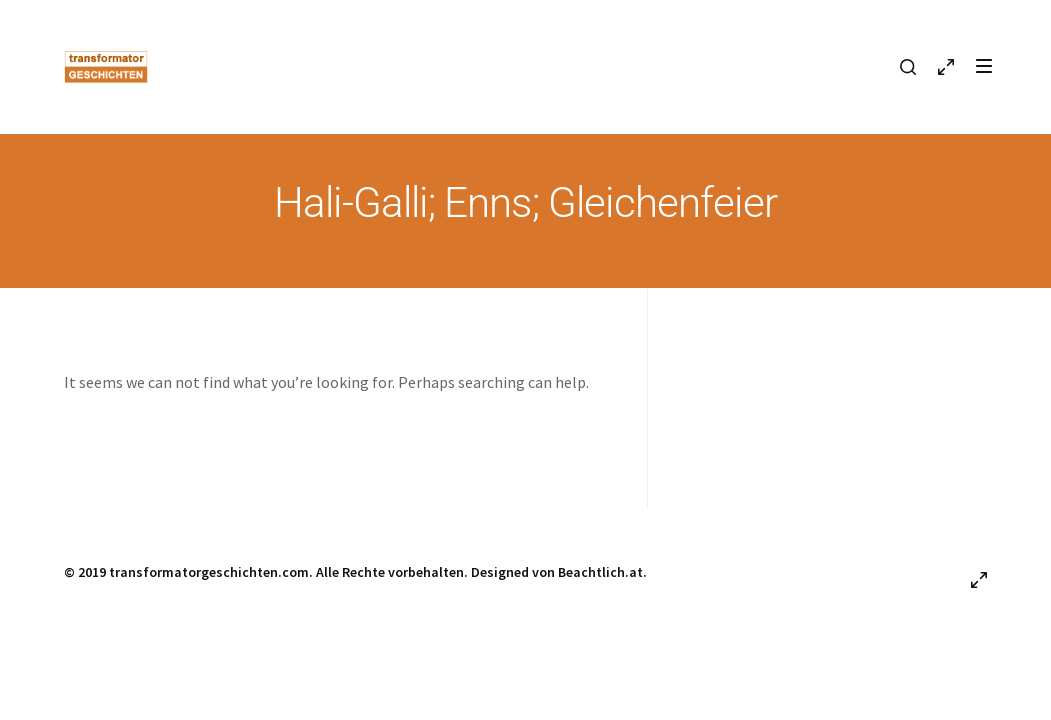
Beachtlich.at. (602, 572)
